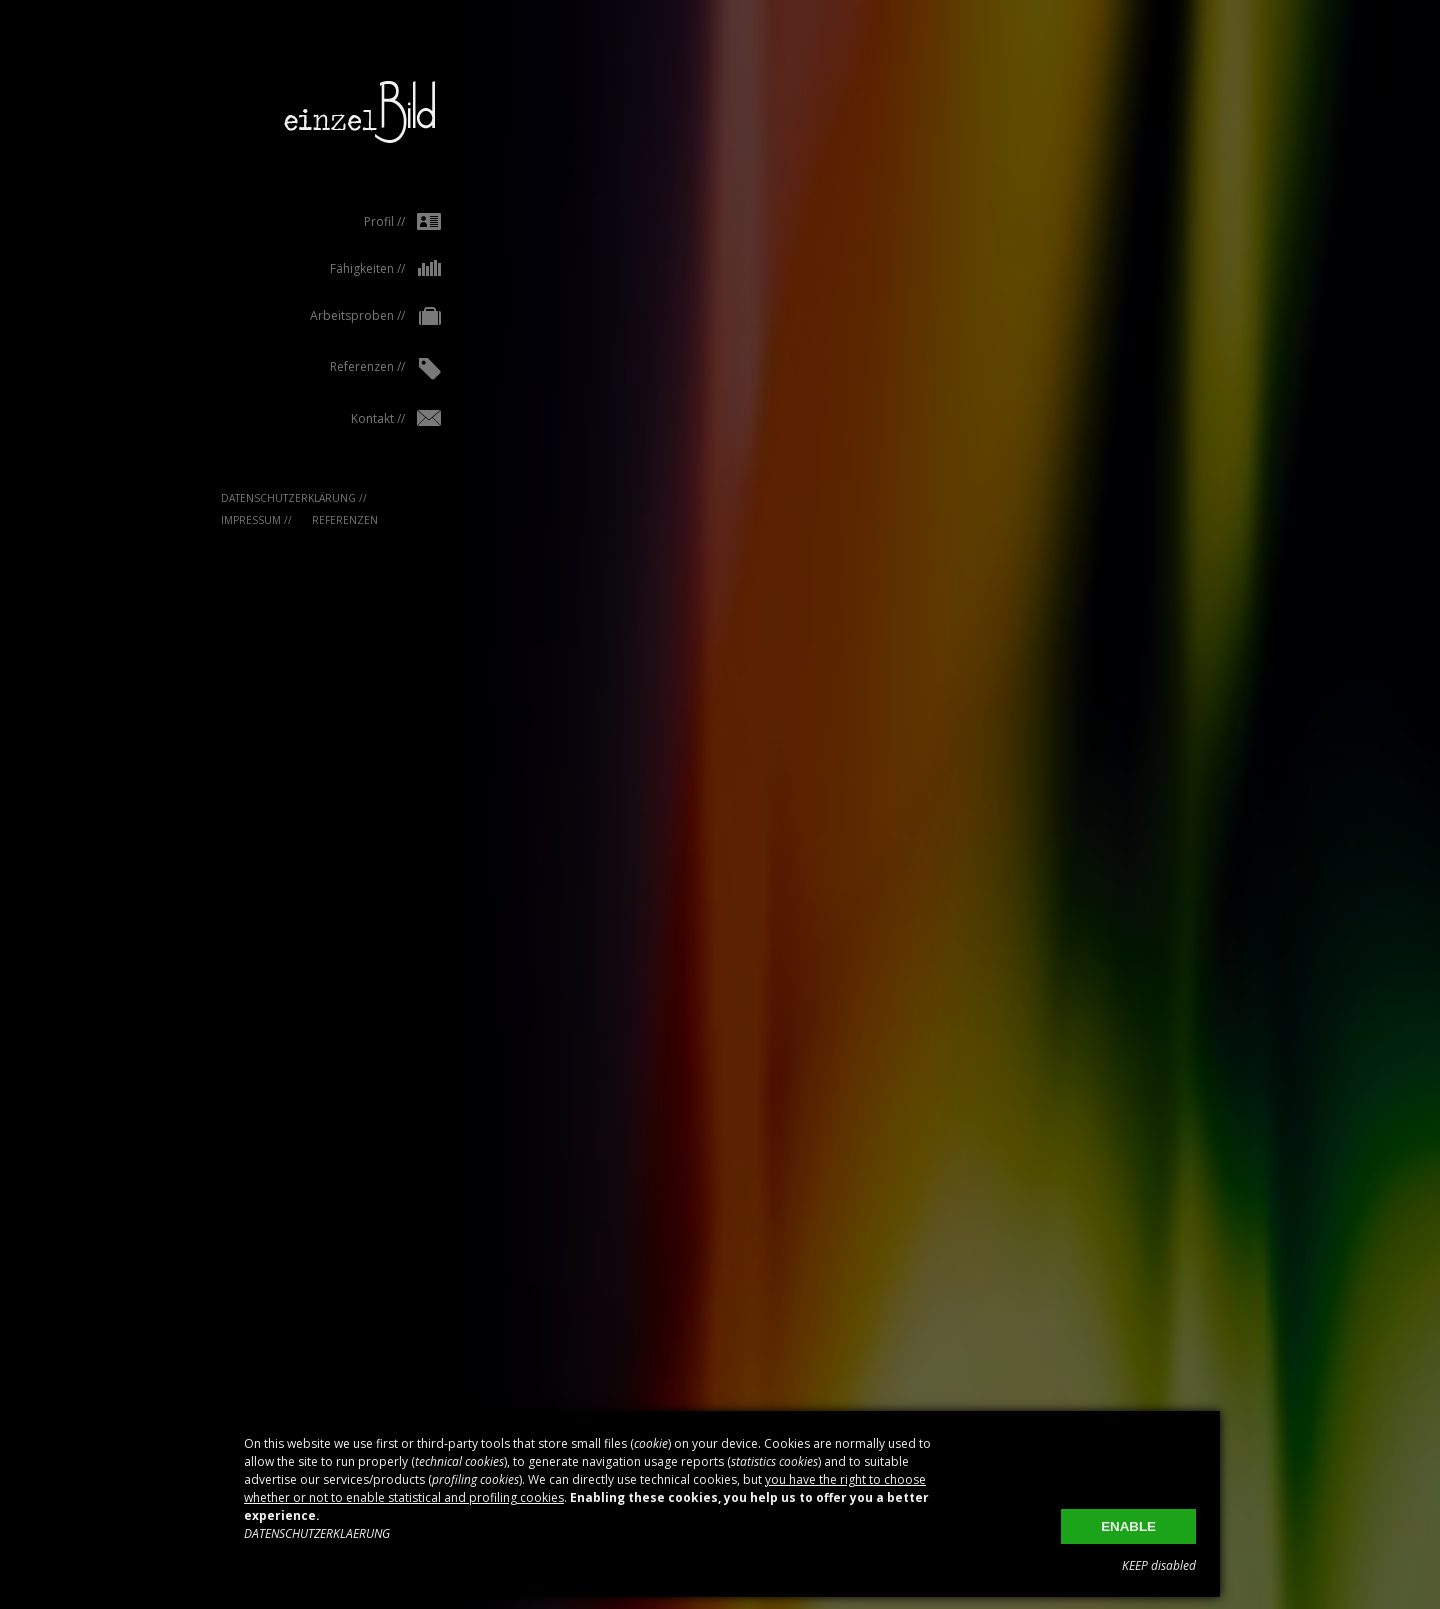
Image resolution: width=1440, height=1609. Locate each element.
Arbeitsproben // (343, 317)
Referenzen (313, 520)
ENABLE (1128, 1526)
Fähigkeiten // (353, 268)
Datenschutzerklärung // (262, 498)
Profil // (370, 221)
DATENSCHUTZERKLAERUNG (317, 1533)
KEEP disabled (1159, 1565)
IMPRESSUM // (224, 520)
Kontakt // (364, 418)
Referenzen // (353, 369)
